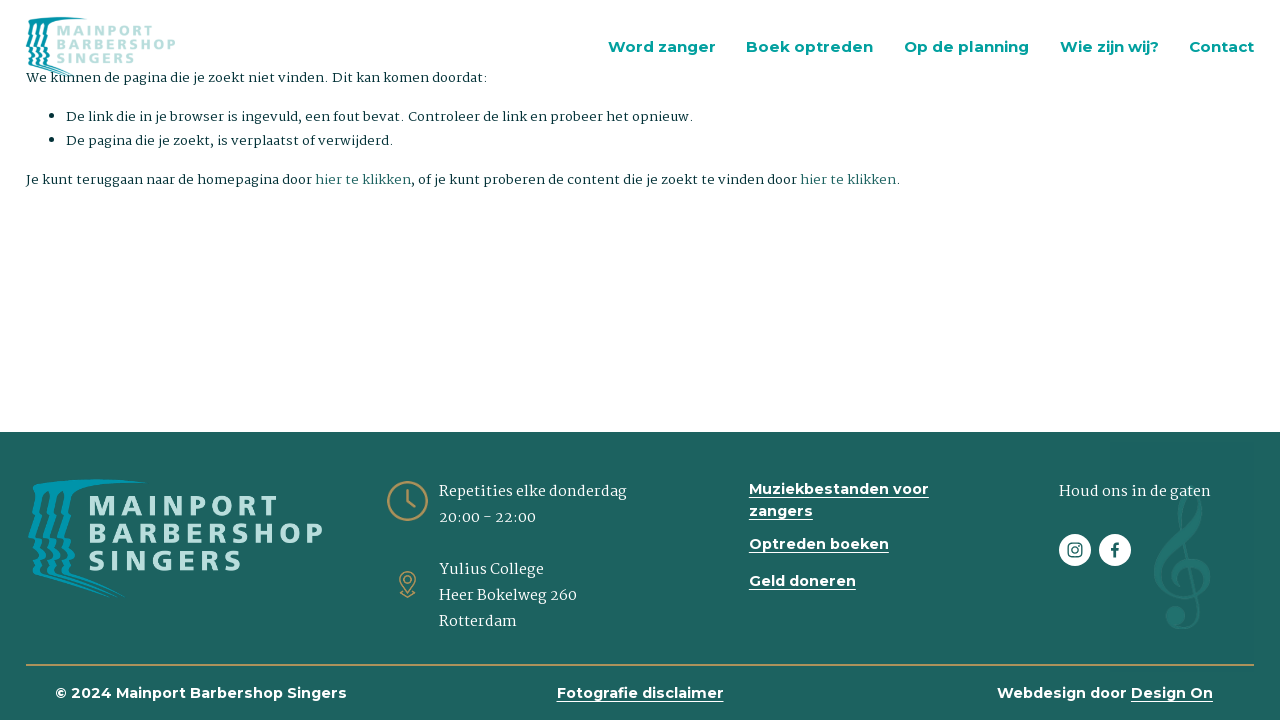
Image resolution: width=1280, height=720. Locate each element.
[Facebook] (1115, 550)
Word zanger (662, 46)
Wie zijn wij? (1109, 46)
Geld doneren (802, 581)
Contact (1221, 46)
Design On (1172, 693)
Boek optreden (809, 46)
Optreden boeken (819, 544)
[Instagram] (1075, 550)
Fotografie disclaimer (640, 693)
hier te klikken (363, 180)
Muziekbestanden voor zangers (839, 500)
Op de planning (966, 46)
